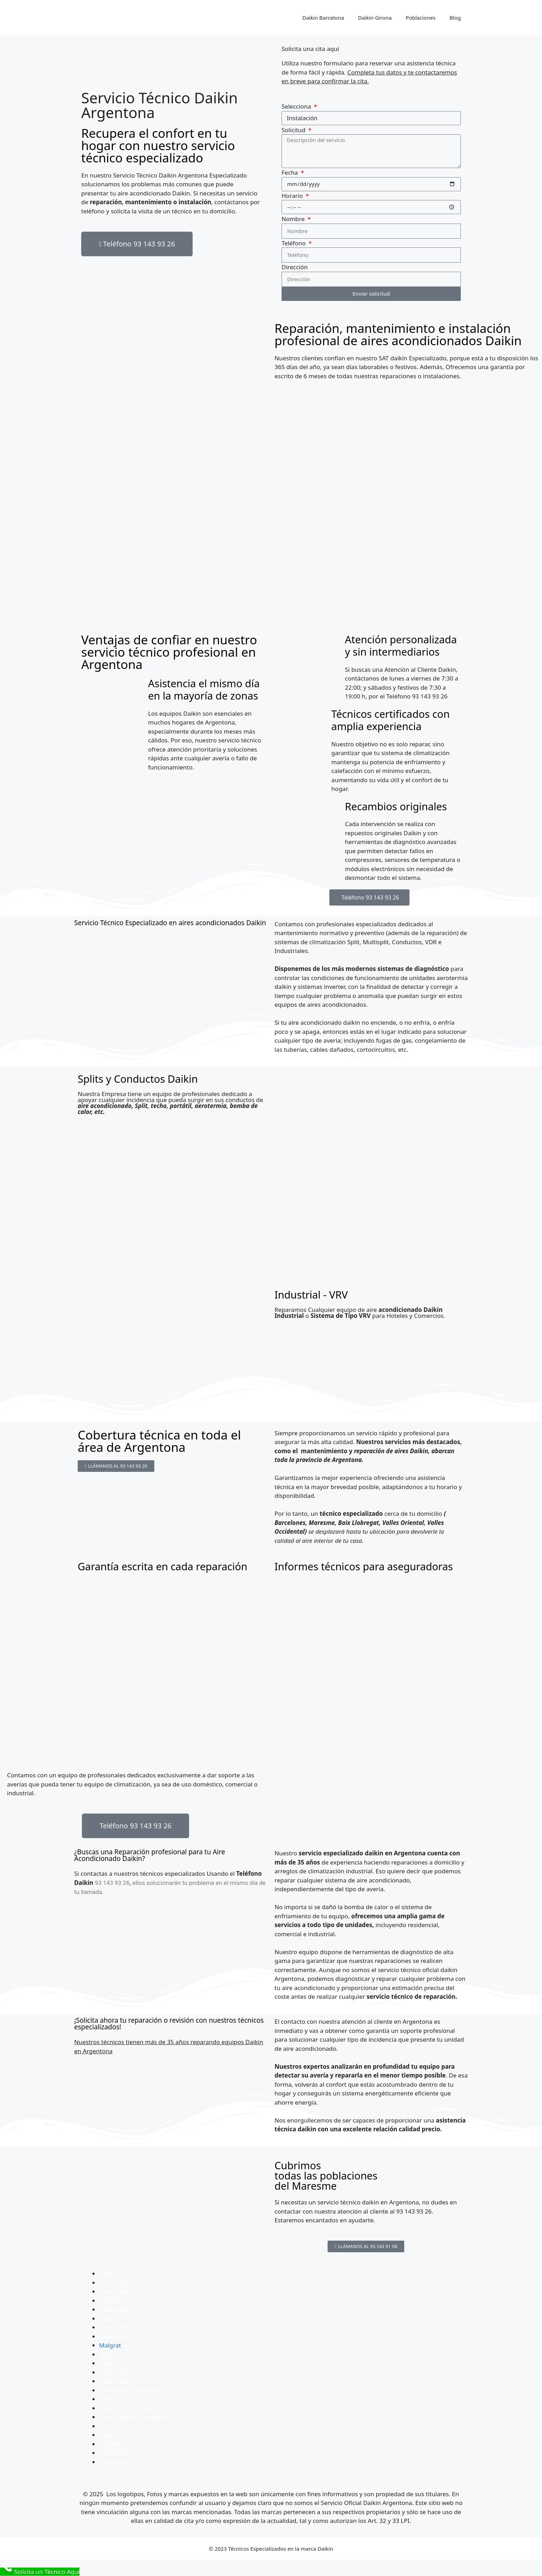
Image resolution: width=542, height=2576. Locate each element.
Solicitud (294, 130)
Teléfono (294, 243)
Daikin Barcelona (323, 17)
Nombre (294, 219)
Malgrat (110, 2345)
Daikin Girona (375, 17)
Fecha (290, 172)
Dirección (295, 267)
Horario (293, 196)
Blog (455, 17)
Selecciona (297, 106)
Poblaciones (420, 17)
